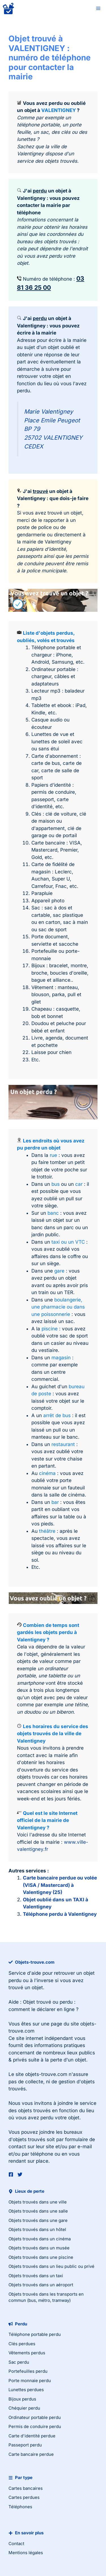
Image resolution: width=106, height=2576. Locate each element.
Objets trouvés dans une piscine (40, 2257)
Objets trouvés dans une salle (38, 2211)
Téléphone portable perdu (34, 2334)
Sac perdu (18, 2362)
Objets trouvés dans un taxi (35, 2275)
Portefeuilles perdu (27, 2371)
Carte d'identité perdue (31, 2436)
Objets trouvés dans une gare (38, 2220)
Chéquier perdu (24, 2408)
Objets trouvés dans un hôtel (37, 2229)
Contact (16, 2543)
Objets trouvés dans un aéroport (40, 2284)
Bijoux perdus (22, 2399)
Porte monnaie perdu (29, 2380)
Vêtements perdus (26, 2352)
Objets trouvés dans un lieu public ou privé (51, 2266)
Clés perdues (21, 2343)
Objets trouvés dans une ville (37, 2202)
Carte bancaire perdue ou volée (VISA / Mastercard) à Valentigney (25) (60, 1885)
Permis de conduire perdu (34, 2426)
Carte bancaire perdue (31, 2454)
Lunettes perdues (26, 2389)
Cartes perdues (24, 2497)
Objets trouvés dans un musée (39, 2248)
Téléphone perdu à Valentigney (60, 1914)
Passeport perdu (25, 2445)
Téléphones (20, 2506)
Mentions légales (25, 2552)
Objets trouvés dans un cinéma (39, 2238)
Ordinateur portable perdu (34, 2417)
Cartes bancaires (25, 2488)
